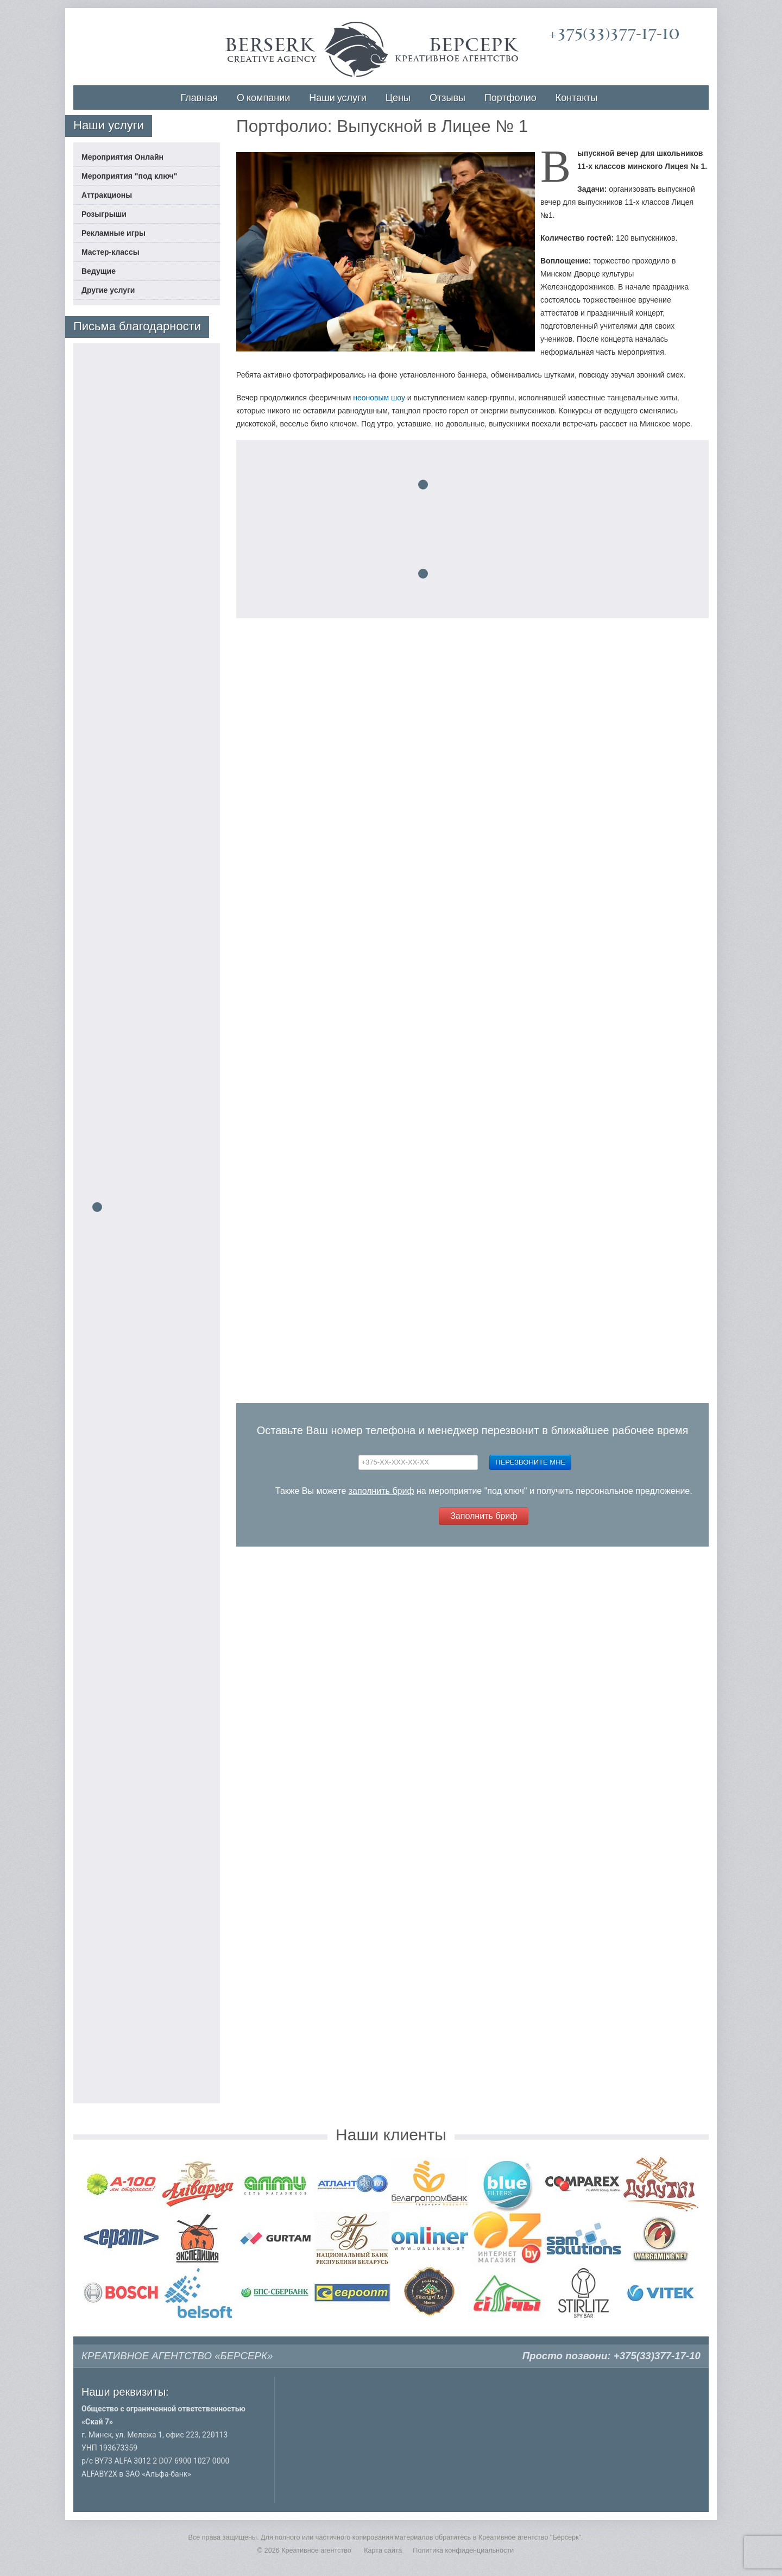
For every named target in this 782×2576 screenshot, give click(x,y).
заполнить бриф (381, 1491)
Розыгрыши (104, 214)
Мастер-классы (110, 252)
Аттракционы (106, 195)
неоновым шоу (379, 397)
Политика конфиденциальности (463, 2550)
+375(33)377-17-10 (614, 34)
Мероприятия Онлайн (122, 157)
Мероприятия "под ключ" (129, 176)
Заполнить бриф (483, 1516)
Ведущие (98, 271)
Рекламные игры (113, 233)
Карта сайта (383, 2550)
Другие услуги (108, 290)
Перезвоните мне (530, 1462)
